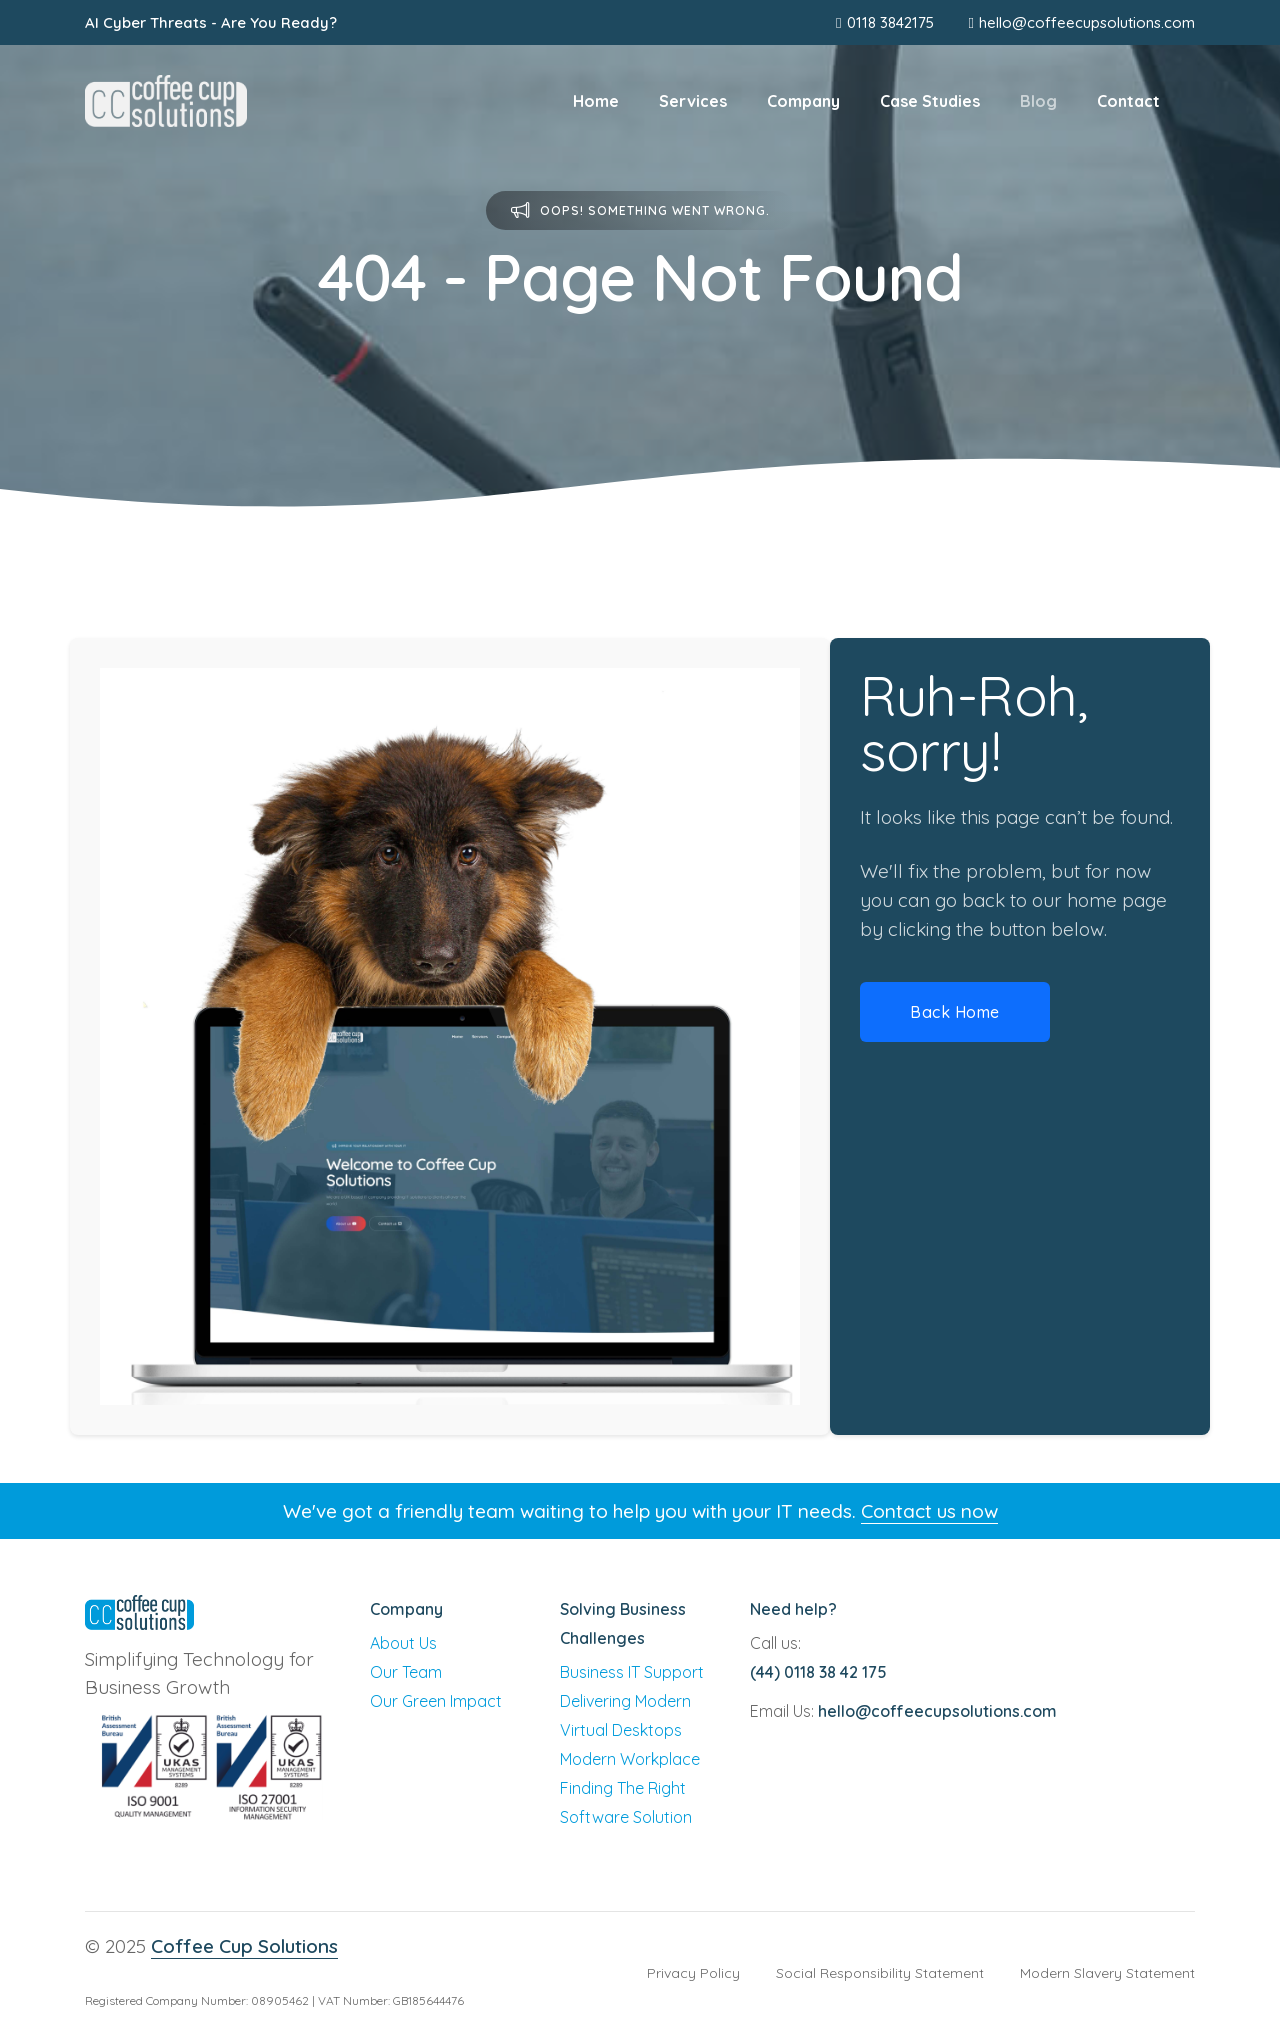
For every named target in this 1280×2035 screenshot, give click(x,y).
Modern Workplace (630, 1759)
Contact (1128, 101)
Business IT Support (632, 1672)
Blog (1038, 101)
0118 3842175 (884, 22)
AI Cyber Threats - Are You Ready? (211, 22)
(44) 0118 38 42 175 (818, 1672)
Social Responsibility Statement (880, 1973)
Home (596, 101)
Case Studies (930, 101)
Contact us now (929, 1511)
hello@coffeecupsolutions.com (1087, 22)
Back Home (955, 1012)
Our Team (406, 1672)
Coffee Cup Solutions (244, 1946)
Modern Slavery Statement (1107, 1973)
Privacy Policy (693, 1973)
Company (803, 101)
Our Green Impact (436, 1701)
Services (693, 101)
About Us (403, 1643)
